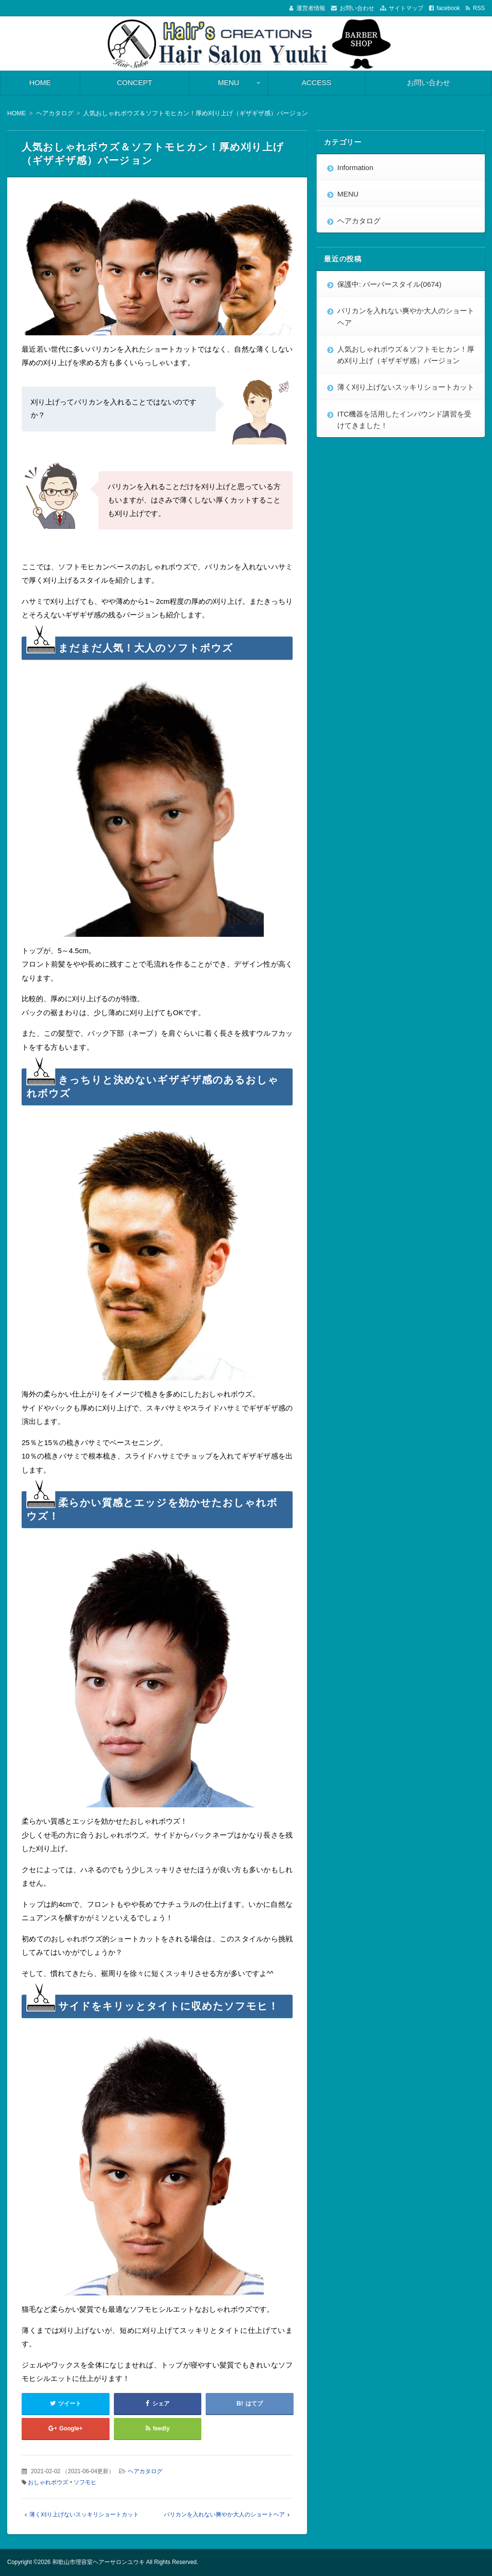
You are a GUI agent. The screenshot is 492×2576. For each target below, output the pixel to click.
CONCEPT (134, 82)
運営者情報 (310, 8)
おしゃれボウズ (48, 2482)
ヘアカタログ (145, 2471)
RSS (479, 8)
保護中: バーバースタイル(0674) (389, 284)
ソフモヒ (85, 2482)
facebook (448, 8)
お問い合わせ (357, 8)
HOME (40, 82)
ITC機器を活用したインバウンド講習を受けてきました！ (404, 419)
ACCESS (317, 82)
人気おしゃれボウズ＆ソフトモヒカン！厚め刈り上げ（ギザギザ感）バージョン (405, 355)
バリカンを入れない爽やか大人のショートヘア (224, 2514)
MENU (228, 82)
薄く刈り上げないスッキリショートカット (84, 2514)
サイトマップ (406, 8)
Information (355, 167)
